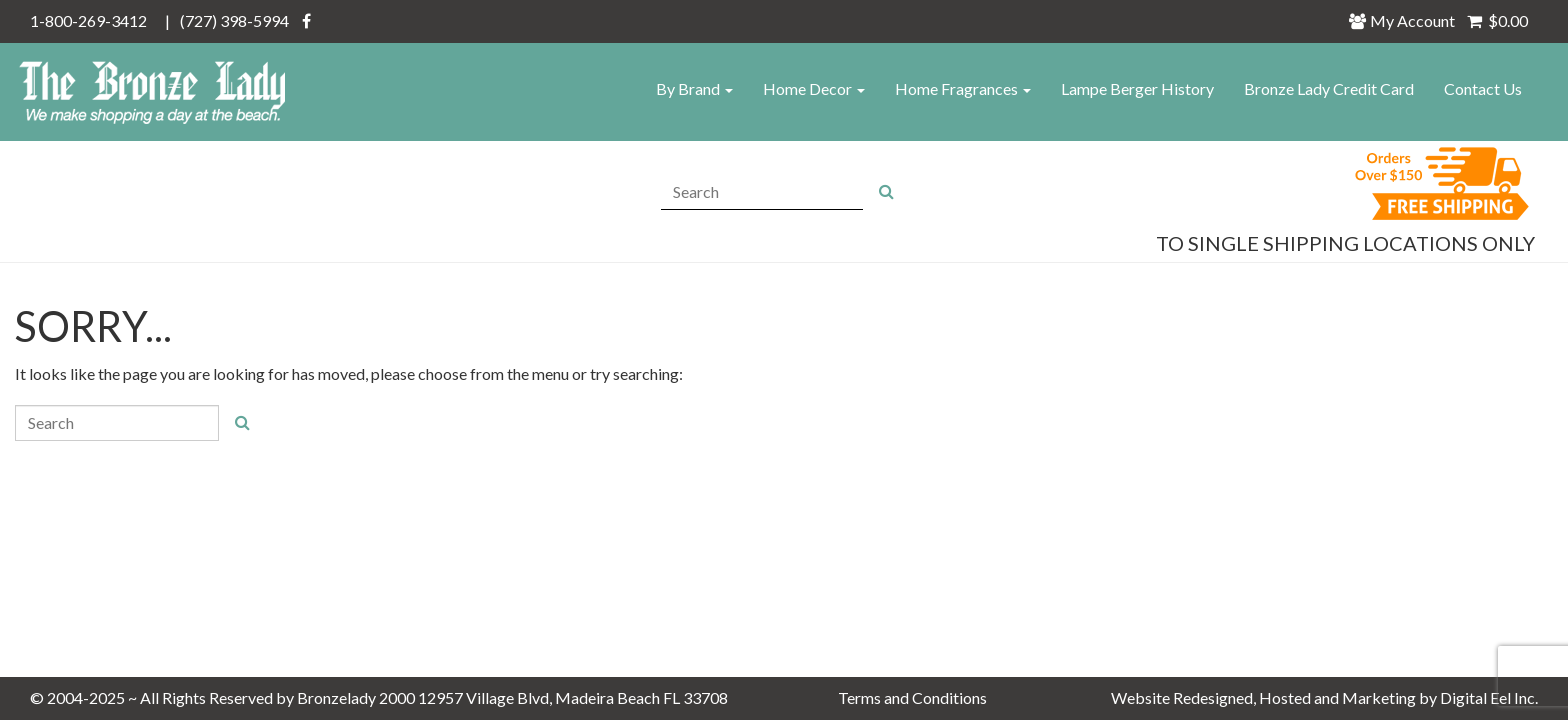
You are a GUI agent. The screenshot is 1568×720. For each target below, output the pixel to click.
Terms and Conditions (912, 697)
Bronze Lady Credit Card (1329, 88)
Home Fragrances (963, 88)
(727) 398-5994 (234, 20)
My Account (1407, 20)
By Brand (694, 88)
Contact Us (1483, 88)
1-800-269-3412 (88, 20)
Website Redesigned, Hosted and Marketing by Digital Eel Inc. (1324, 697)
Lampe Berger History (1137, 88)
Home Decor (814, 88)
